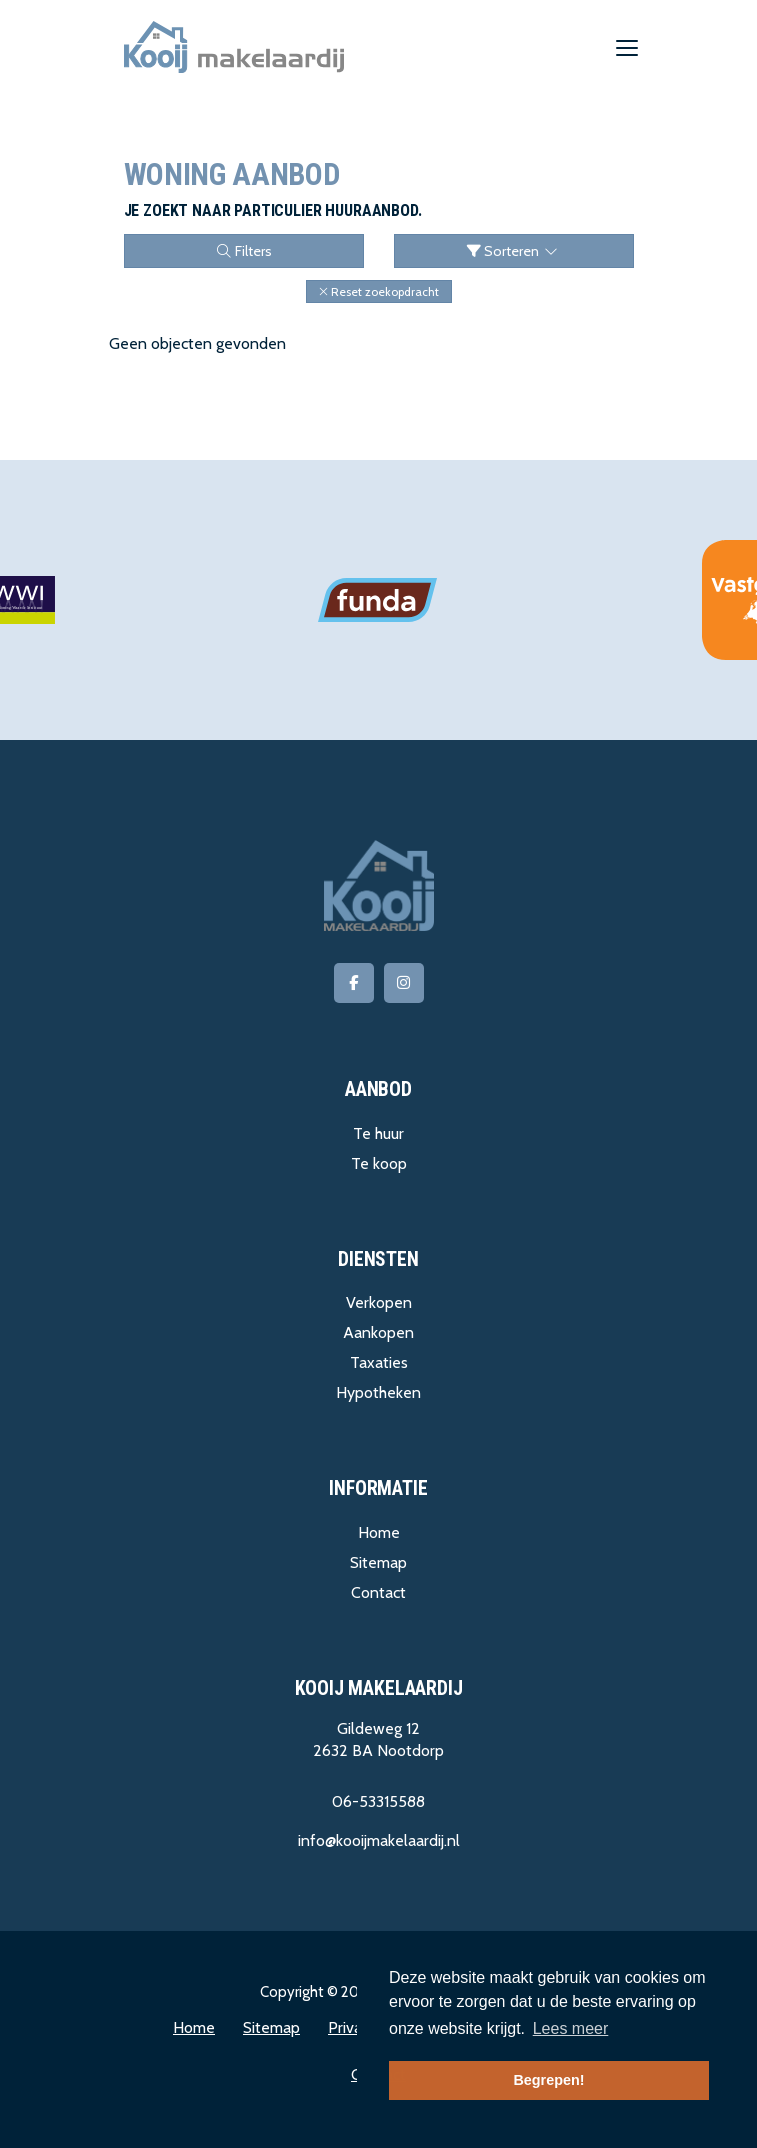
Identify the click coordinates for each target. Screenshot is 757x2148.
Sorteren (513, 251)
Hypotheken (378, 1392)
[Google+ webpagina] (404, 983)
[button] (379, 291)
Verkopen (379, 1302)
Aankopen (378, 1332)
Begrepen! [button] (548, 2080)
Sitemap (378, 1562)
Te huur (378, 1133)
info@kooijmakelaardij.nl (379, 1840)
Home (379, 1532)
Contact (378, 1592)
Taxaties (379, 1362)
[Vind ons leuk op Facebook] (354, 983)
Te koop (379, 1163)
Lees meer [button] (571, 2028)
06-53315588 (378, 1801)
